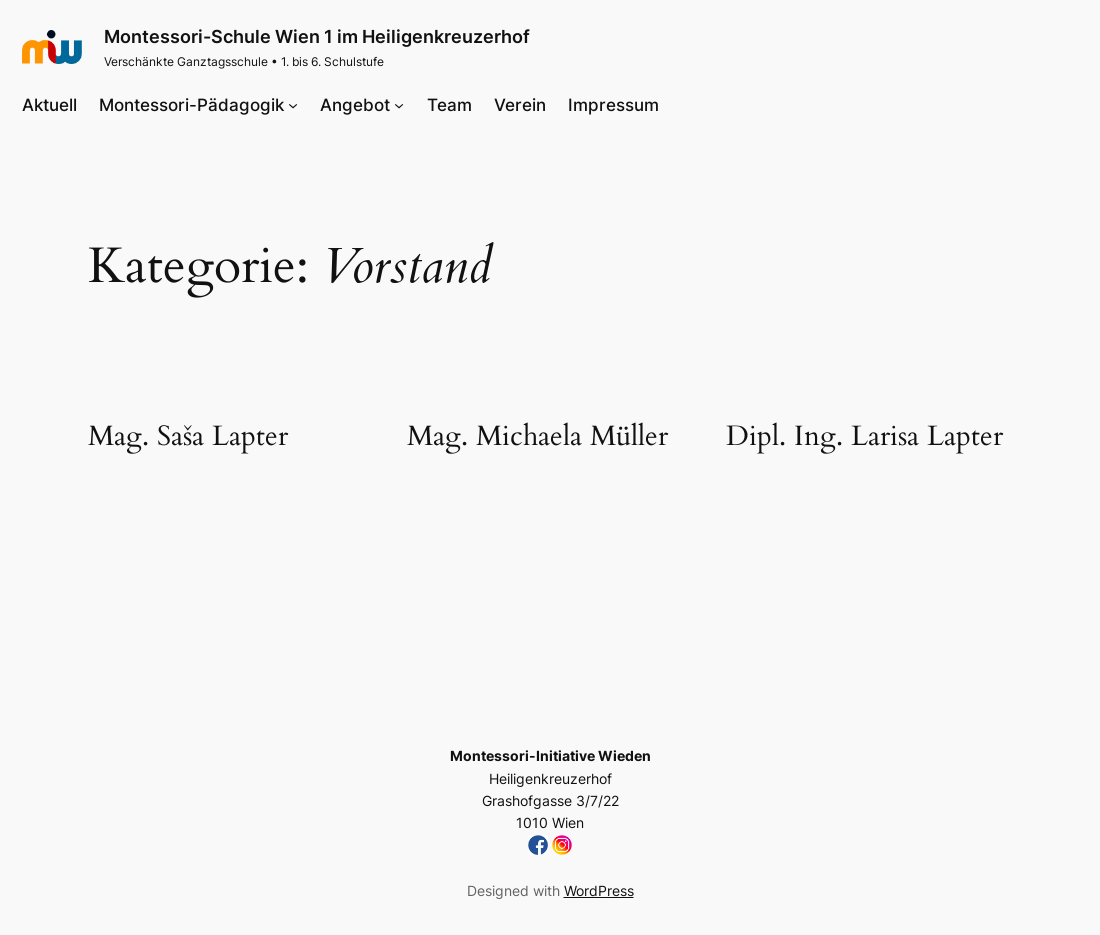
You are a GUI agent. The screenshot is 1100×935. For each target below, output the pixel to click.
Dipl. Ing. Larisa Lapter (864, 437)
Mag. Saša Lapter (188, 437)
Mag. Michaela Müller (537, 437)
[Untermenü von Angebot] (399, 105)
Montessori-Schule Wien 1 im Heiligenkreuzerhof (317, 36)
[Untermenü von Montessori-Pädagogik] (293, 105)
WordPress (599, 890)
